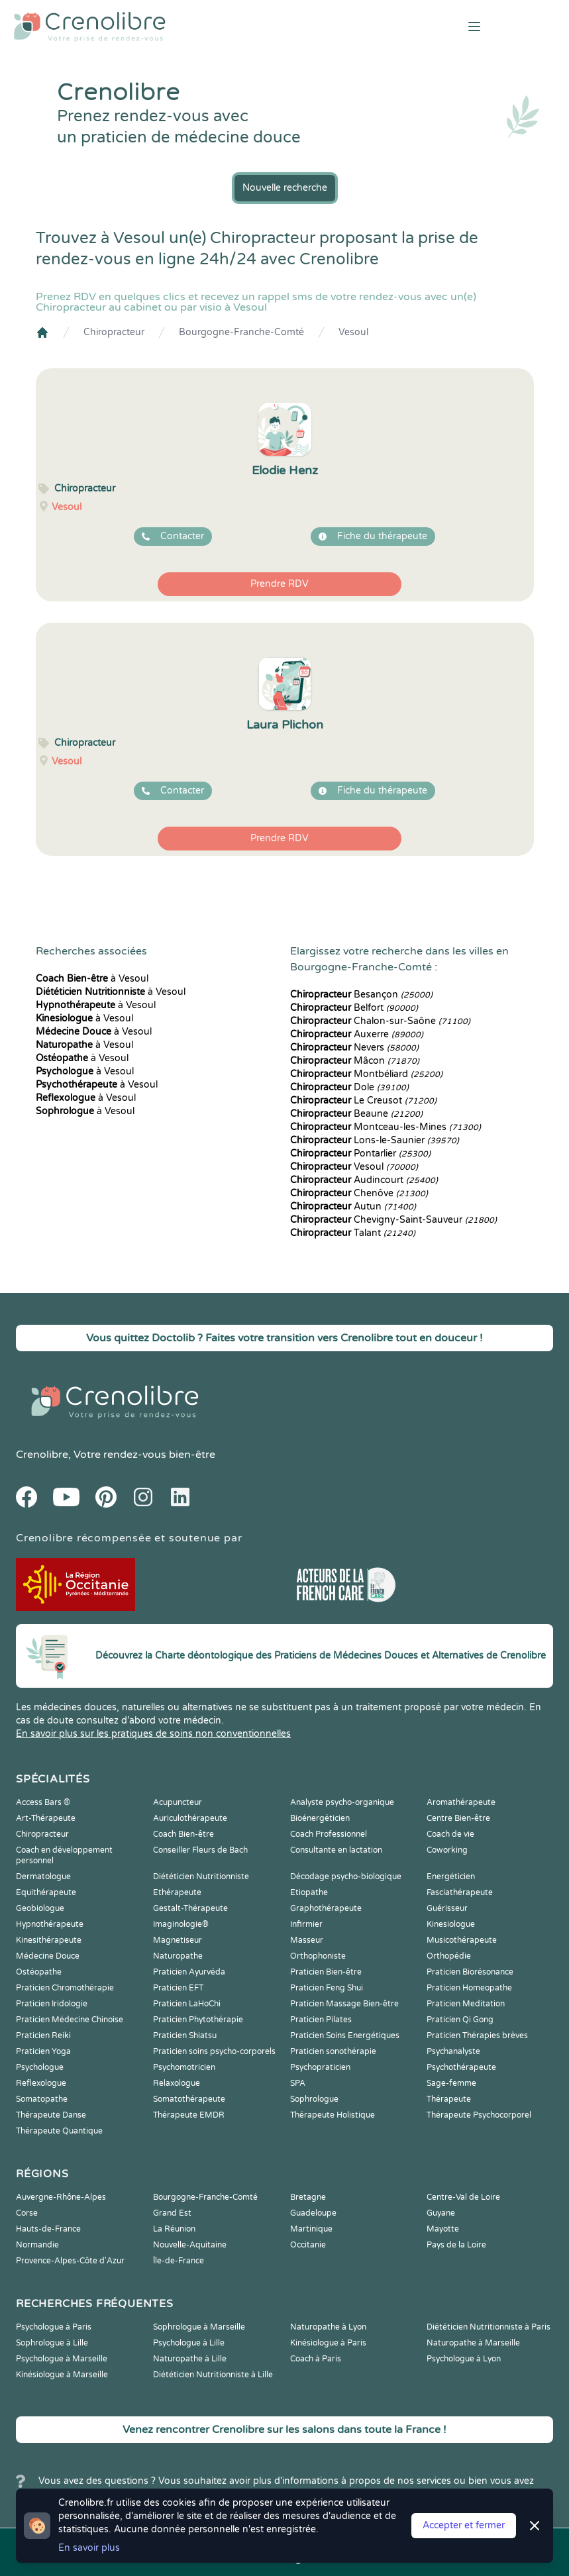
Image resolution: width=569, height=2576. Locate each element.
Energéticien (451, 1876)
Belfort (354, 1007)
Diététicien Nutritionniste (201, 1876)
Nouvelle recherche (284, 187)
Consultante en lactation (336, 1850)
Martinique (311, 2229)
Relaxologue (176, 2083)
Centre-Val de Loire (463, 2197)
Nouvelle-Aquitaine (190, 2244)
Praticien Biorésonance (470, 1972)
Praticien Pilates (321, 2019)
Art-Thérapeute (46, 1818)
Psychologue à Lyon (464, 2358)
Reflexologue (41, 2083)
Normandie (37, 2244)
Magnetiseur (177, 1940)
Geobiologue (40, 1908)
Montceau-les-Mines (385, 1127)
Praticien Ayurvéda (189, 1972)
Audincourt (364, 1180)
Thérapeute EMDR (189, 2115)
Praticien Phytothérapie (198, 2019)
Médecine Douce (47, 1956)
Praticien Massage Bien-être (344, 2003)
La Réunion (174, 2229)
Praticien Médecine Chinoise (69, 2019)
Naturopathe (178, 1956)
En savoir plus (89, 2547)
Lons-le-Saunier (374, 1140)
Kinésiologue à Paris (328, 2342)
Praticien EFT (178, 1987)
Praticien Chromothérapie (65, 1987)
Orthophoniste (318, 1956)
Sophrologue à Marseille (199, 2327)
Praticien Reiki (43, 2035)
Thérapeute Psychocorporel (479, 2115)
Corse (27, 2213)
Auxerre (356, 1034)
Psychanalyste (453, 2051)
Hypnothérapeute (49, 1924)
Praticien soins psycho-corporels (214, 2051)
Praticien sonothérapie (333, 2051)
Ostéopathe (39, 1972)
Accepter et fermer (464, 2525)
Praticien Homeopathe (469, 1987)
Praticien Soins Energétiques (344, 2035)
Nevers (354, 1047)
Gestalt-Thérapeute (190, 1908)
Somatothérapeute (189, 2099)
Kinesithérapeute (48, 1940)
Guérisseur (447, 1908)
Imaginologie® (181, 1924)
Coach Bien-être (183, 1834)
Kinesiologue (451, 1924)
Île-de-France (178, 2260)
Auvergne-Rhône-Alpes (61, 2197)
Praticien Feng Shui (326, 1987)
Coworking (447, 1850)
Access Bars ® (43, 1802)
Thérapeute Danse (51, 2115)
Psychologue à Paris (53, 2327)
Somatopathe (42, 2099)
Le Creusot (363, 1100)
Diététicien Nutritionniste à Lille (213, 2374)
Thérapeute (449, 2099)
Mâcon (354, 1060)
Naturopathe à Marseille (473, 2342)
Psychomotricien (184, 2067)
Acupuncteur (177, 1802)
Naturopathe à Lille (190, 2358)
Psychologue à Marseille (61, 2358)
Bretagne (308, 2197)
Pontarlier (360, 1153)
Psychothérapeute (461, 2067)
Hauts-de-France (48, 2229)
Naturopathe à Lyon (328, 2327)
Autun (353, 1206)
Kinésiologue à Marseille (62, 2374)
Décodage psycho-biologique (345, 1876)
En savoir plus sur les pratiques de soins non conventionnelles (153, 1733)
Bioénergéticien (320, 1818)
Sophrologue (314, 2099)
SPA (297, 2083)
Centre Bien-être (458, 1818)
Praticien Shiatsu (185, 2035)
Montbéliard (366, 1074)
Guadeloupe (313, 2213)
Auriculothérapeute (190, 1818)
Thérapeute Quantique (59, 2131)
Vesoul (353, 332)
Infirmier (306, 1924)
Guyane (441, 2213)
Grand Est (172, 2213)
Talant (352, 1233)
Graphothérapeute (326, 1908)
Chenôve (359, 1193)
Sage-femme (451, 2083)
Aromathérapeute (461, 1802)
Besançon (361, 994)
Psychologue (40, 2067)
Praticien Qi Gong (460, 2019)
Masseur (306, 1940)
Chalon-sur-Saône (380, 1021)
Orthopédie (449, 1956)
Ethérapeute (177, 1892)
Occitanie (308, 2244)
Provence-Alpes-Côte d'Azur (70, 2260)
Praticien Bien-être (326, 1972)
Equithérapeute (46, 1892)
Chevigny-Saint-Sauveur (393, 1219)
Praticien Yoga (43, 2051)
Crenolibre (42, 1454)
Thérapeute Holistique (332, 2115)
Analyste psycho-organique (342, 1802)
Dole (349, 1087)
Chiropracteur (113, 332)
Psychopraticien (320, 2067)
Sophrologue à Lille (52, 2342)
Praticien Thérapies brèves (477, 2035)
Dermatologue (43, 1876)
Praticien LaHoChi (187, 2003)
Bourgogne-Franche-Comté (241, 332)
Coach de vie (450, 1834)
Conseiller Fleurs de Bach (200, 1850)
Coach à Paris (315, 2358)
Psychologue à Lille (189, 2342)
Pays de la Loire (456, 2244)
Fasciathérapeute (460, 1892)
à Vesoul (92, 978)
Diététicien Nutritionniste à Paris (488, 2327)
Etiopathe (309, 1892)
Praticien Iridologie (51, 2003)
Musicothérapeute (462, 1940)
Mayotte (443, 2229)
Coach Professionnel (328, 1834)
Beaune (356, 1113)
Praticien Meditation (466, 2003)
